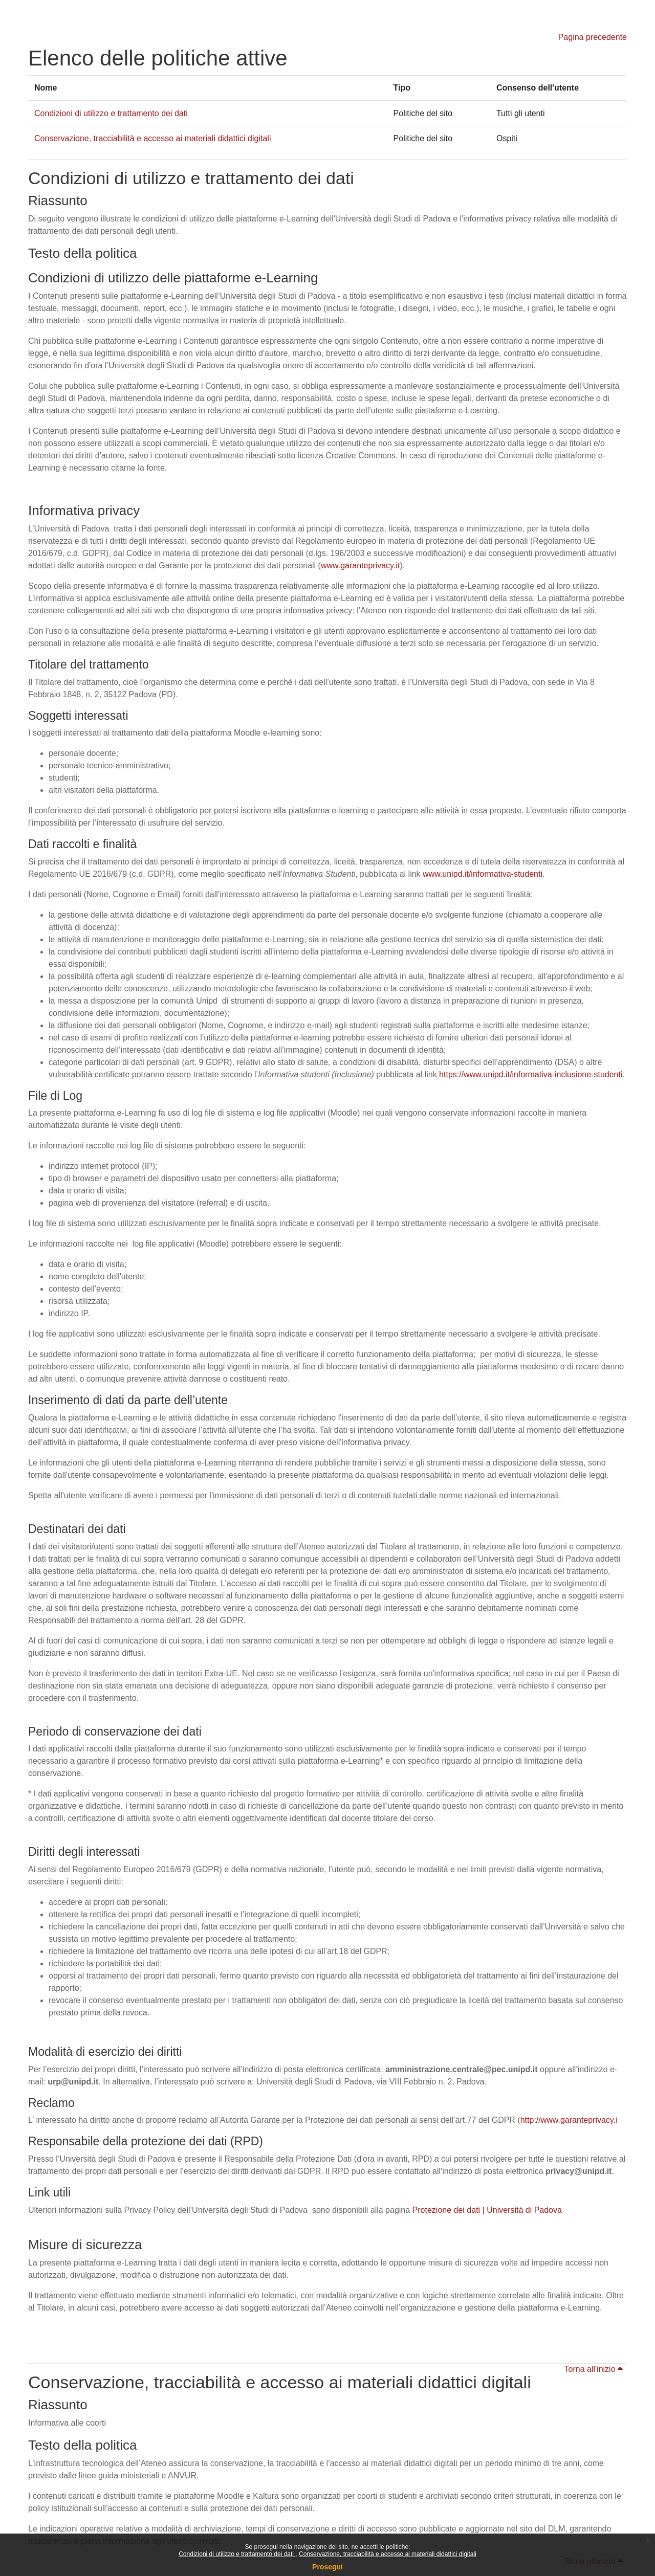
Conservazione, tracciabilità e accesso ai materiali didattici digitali (387, 2554)
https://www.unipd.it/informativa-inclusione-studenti (530, 1074)
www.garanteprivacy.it (360, 565)
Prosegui (327, 2567)
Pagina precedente (592, 37)
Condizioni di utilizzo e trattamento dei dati (237, 2554)
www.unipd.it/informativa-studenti (482, 874)
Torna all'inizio (593, 2369)
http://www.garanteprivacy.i (569, 2120)
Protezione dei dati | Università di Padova (487, 2210)
